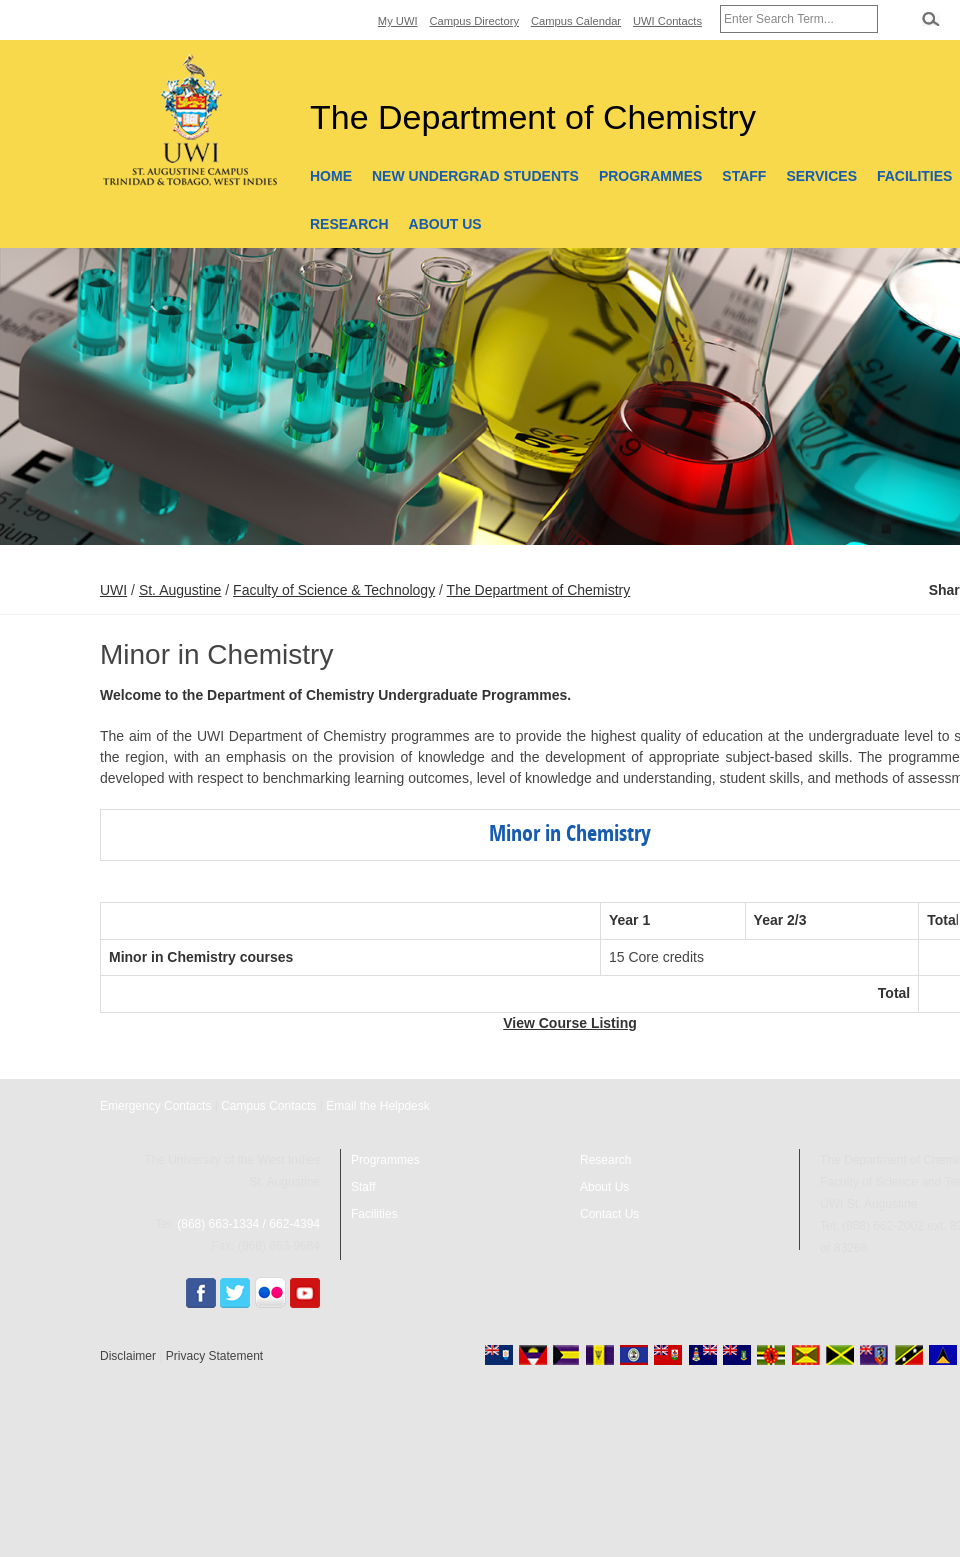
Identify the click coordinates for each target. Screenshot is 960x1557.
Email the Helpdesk (377, 1106)
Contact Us (609, 1214)
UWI (113, 590)
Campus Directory (475, 21)
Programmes (650, 176)
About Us (445, 224)
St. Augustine (180, 590)
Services (821, 176)
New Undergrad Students (475, 176)
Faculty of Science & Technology (334, 590)
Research (349, 224)
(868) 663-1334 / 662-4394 (248, 1224)
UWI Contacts (667, 21)
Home (331, 176)
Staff (744, 176)
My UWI (398, 21)
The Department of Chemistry (539, 590)
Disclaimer (128, 1356)
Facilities (374, 1214)
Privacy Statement (214, 1356)
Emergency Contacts (155, 1106)
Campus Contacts (268, 1106)
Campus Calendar (576, 21)
